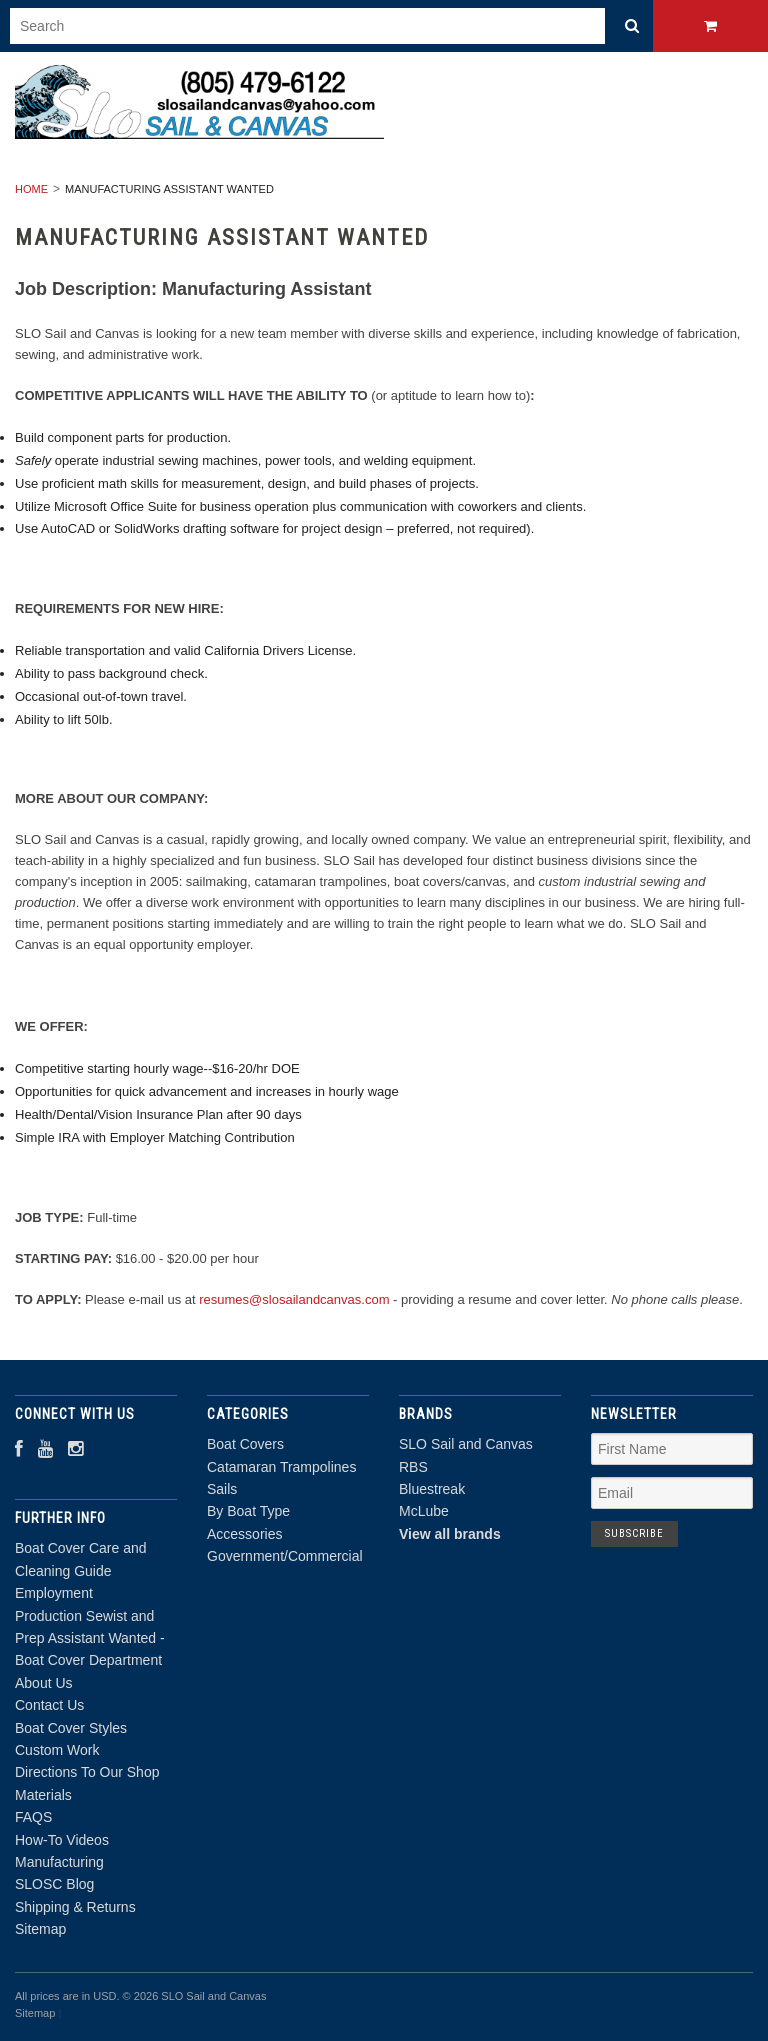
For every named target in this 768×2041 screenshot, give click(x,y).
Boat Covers (245, 1444)
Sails (222, 1489)
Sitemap (40, 1929)
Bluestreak (432, 1489)
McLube (424, 1511)
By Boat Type (248, 1511)
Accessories (244, 1534)
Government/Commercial (285, 1556)
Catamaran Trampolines (281, 1467)
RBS (413, 1467)
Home (31, 189)
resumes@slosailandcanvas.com (294, 1299)
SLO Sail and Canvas (466, 1444)
